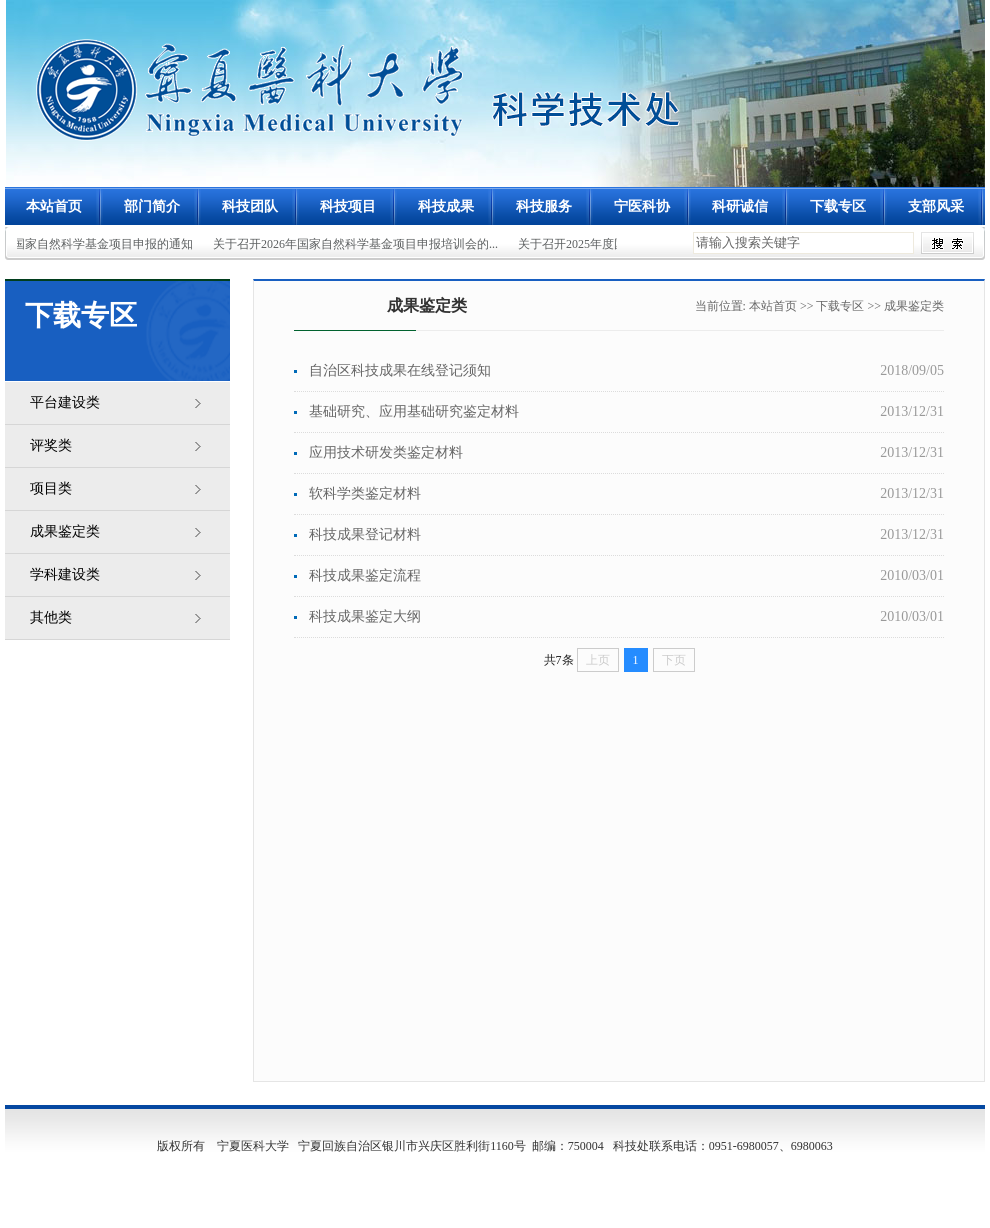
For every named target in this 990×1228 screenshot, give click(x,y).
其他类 (51, 617)
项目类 (51, 488)
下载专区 (840, 306)
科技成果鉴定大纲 (365, 616)
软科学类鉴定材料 (365, 493)
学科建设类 (65, 574)
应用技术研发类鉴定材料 (386, 452)
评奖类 (51, 445)
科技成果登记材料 (365, 534)
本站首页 (54, 206)
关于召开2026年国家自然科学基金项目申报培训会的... (356, 244)
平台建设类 (65, 402)
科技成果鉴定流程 (365, 575)
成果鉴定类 (65, 531)
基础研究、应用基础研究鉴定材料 (414, 411)
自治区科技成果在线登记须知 (400, 370)
